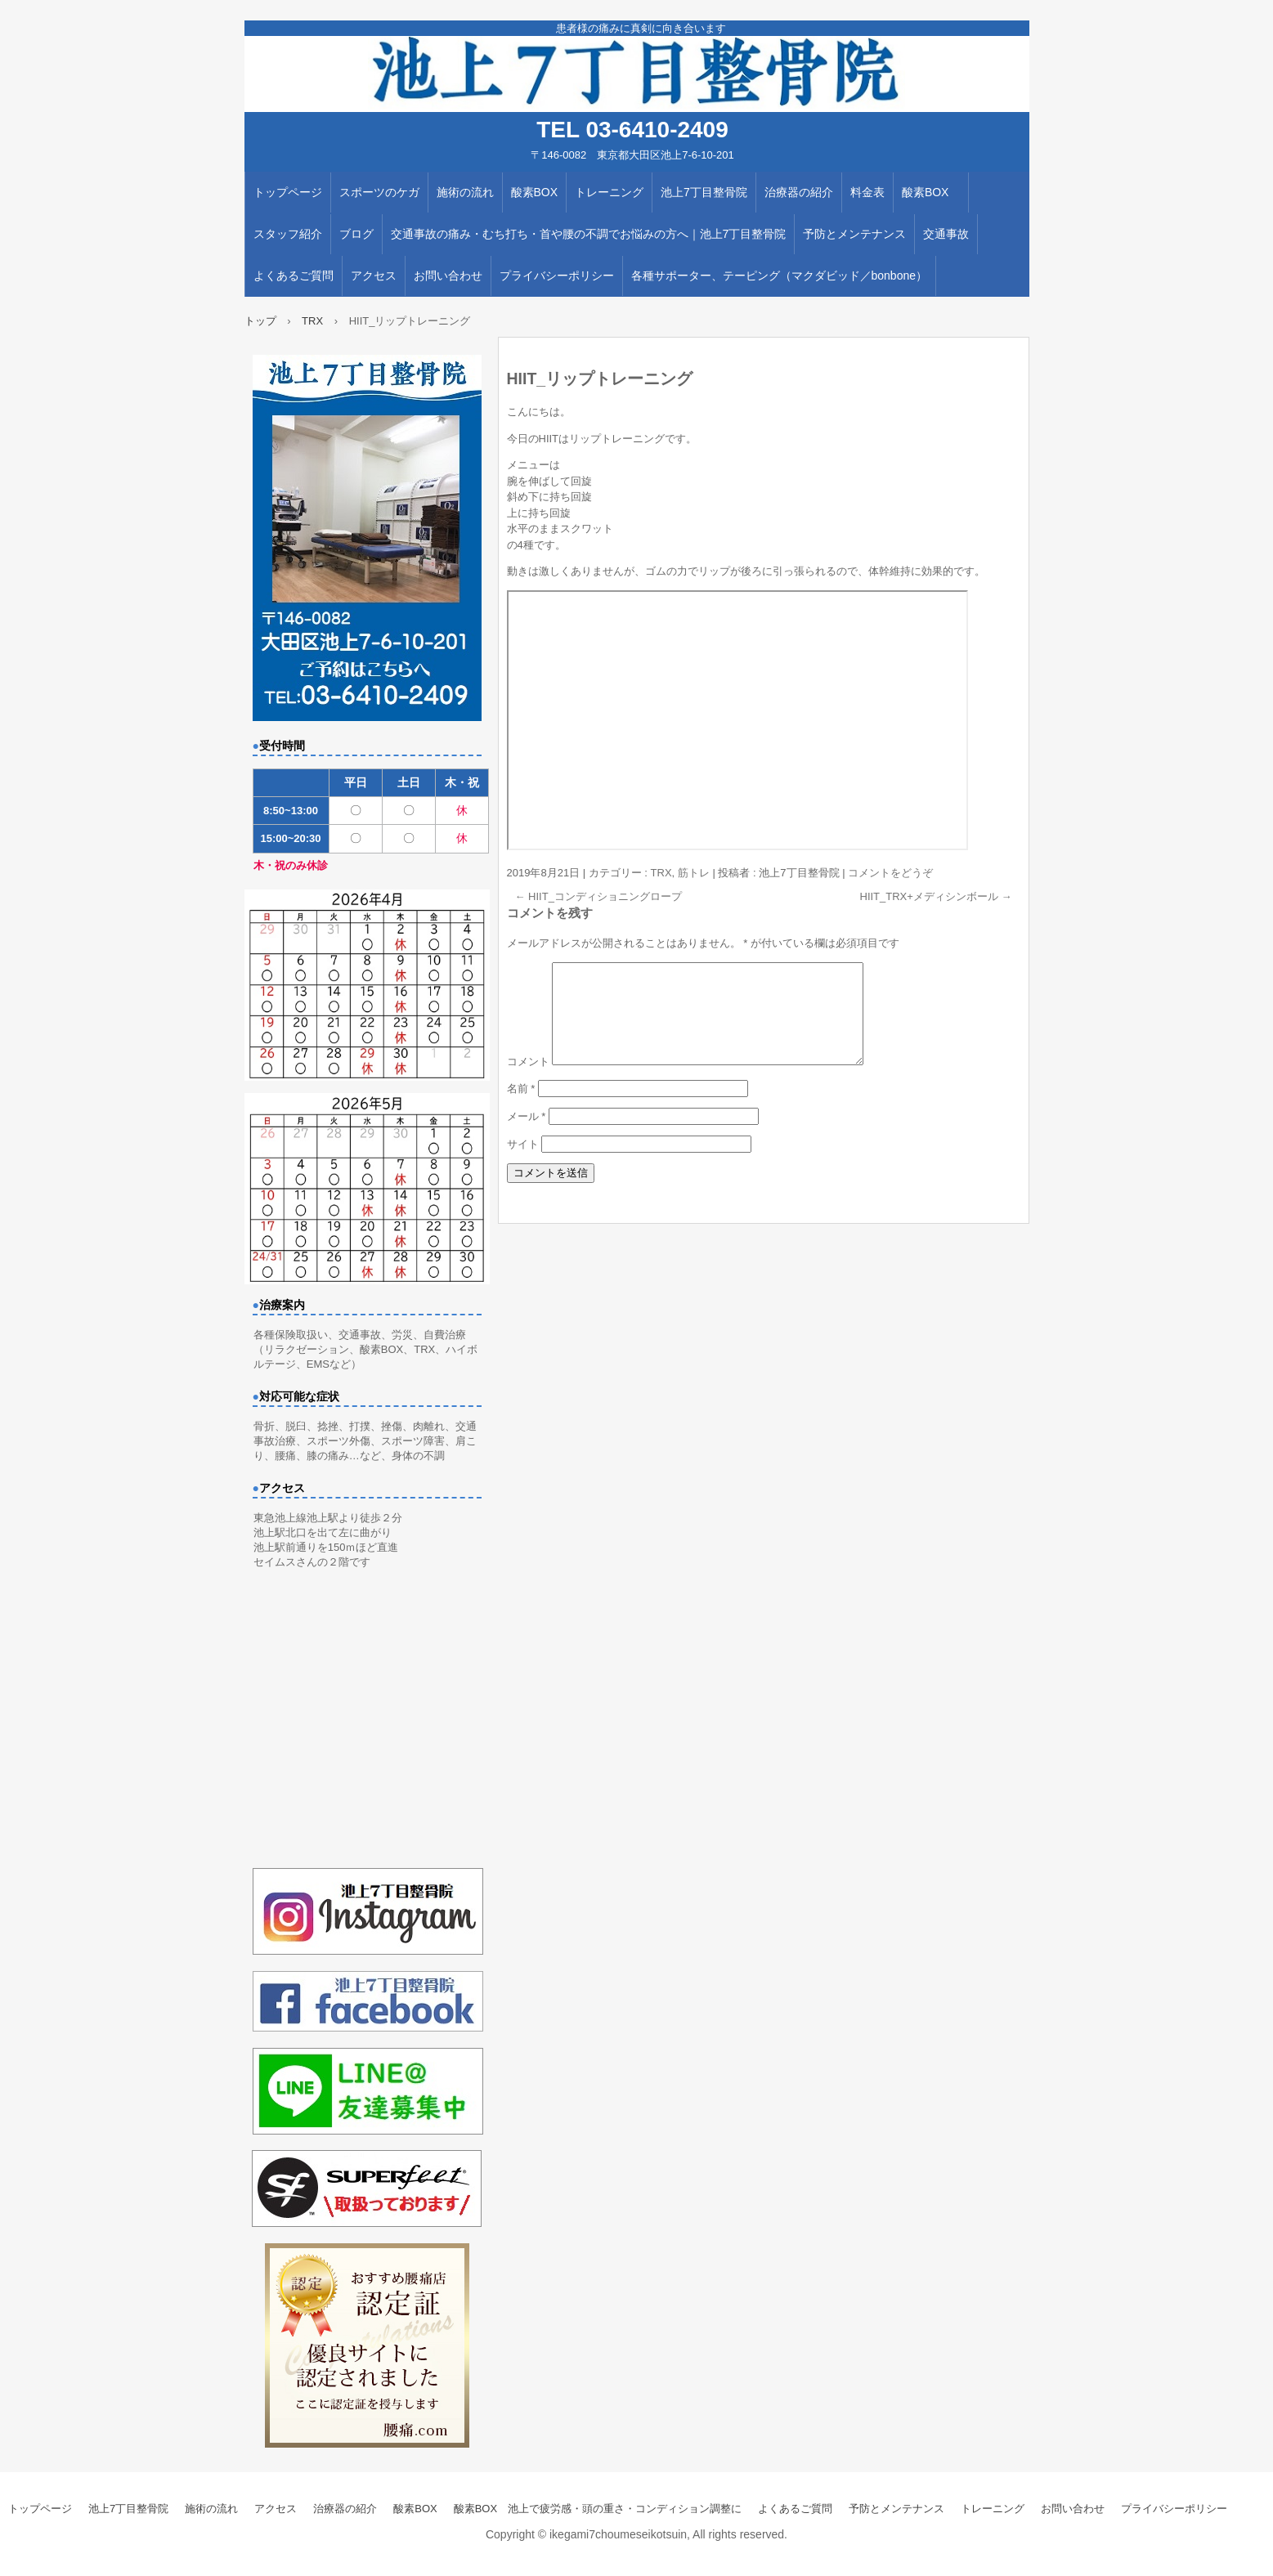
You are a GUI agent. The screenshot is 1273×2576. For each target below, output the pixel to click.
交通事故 (946, 233)
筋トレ (694, 873)
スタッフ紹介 (287, 233)
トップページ (287, 192)
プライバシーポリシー (557, 275)
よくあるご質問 (293, 275)
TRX (661, 873)
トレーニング (609, 192)
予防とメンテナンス (854, 233)
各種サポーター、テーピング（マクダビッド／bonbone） (779, 275)
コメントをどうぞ (890, 873)
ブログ (356, 233)
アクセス (374, 275)
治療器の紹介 (798, 192)
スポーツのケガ (379, 192)
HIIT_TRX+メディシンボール (936, 896)
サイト (523, 1164)
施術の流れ (465, 192)
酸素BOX (534, 192)
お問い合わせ (448, 275)
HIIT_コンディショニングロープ (598, 896)
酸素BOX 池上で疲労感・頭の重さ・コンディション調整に (598, 2508)
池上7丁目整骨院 (704, 192)
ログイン (1251, 2568)
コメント (528, 1081)
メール (526, 1136)
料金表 (867, 192)
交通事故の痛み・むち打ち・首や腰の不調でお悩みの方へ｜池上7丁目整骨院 (589, 233)
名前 (521, 1108)
